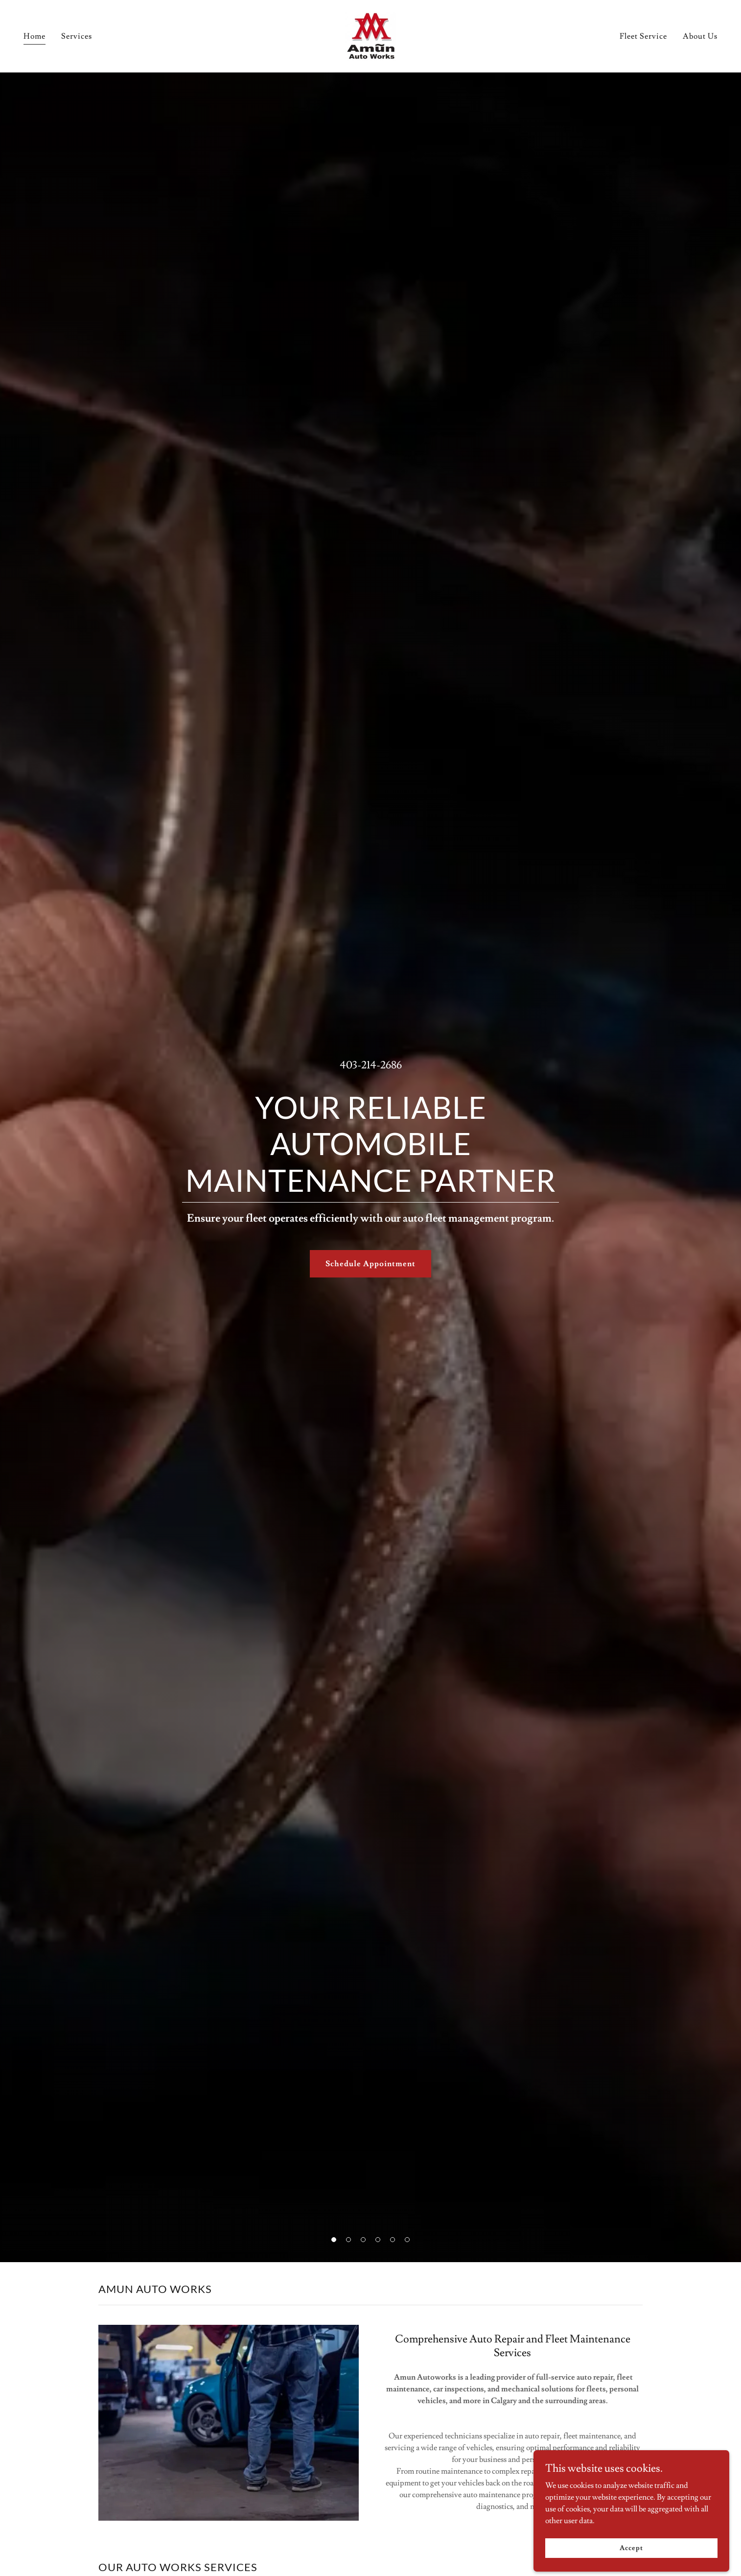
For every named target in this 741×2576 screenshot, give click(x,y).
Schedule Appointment (370, 1264)
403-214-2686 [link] (371, 1065)
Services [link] (76, 36)
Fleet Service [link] (643, 36)
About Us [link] (700, 36)
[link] (370, 34)
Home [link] (34, 36)
